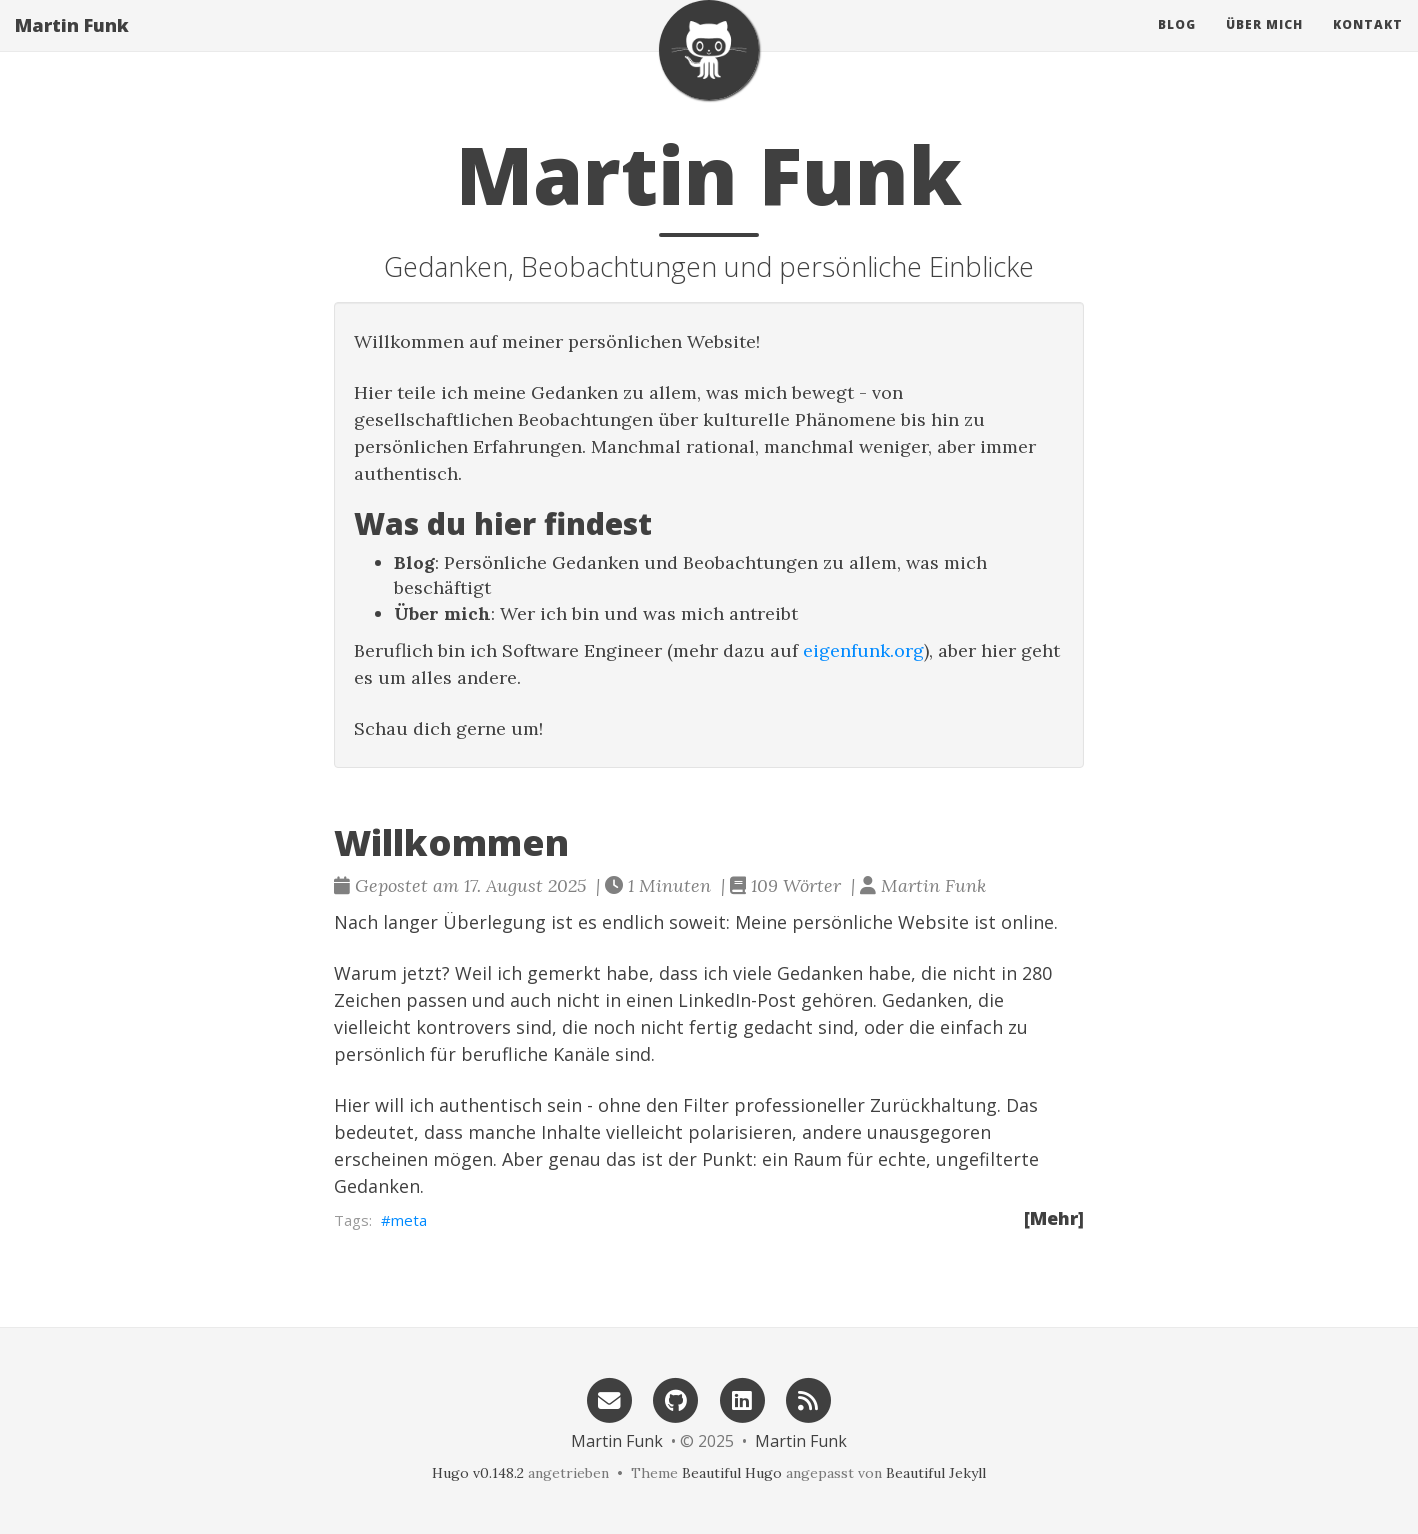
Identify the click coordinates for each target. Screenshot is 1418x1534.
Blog (1177, 44)
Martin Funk (72, 45)
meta (409, 1220)
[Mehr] (1054, 1218)
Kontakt (1368, 44)
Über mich (1264, 44)
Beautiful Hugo (732, 1473)
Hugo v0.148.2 (478, 1473)
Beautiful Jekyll (936, 1473)
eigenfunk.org (863, 650)
